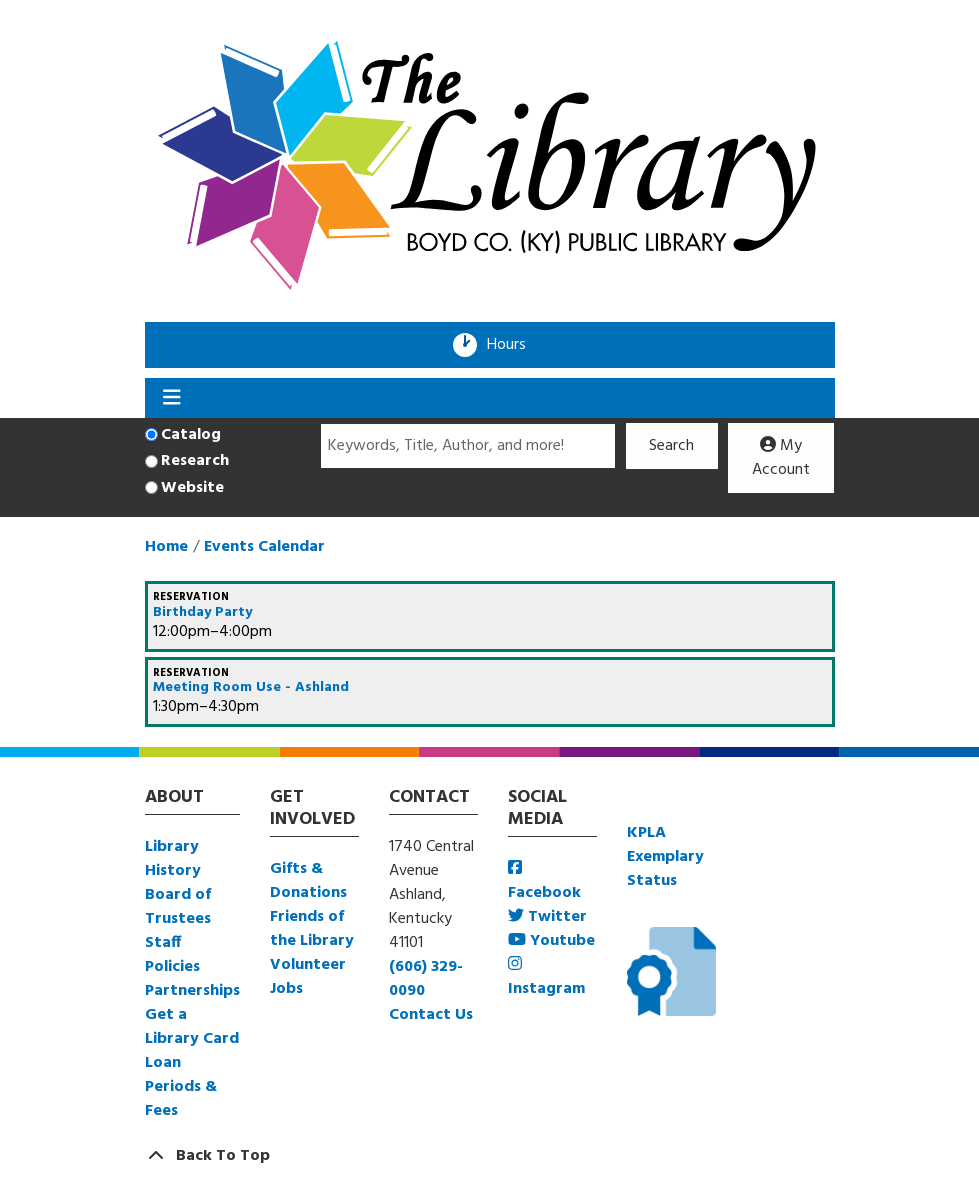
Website (192, 488)
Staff (163, 943)
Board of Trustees (178, 907)
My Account (781, 458)
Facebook (544, 882)
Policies (172, 967)
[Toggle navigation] (172, 398)
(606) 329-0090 (426, 979)
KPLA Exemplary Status (665, 857)
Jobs (286, 989)
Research (195, 461)
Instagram (546, 978)
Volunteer (308, 965)
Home (166, 547)
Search (671, 446)
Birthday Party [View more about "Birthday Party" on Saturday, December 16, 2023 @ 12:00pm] (202, 613)
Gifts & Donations (308, 881)
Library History (173, 859)
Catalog (191, 435)
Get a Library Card (192, 1027)
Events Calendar (264, 547)
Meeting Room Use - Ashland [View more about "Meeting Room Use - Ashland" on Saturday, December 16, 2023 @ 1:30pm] (251, 688)
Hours (513, 345)
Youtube (551, 941)
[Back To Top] (490, 1156)
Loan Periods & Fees (181, 1087)
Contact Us (431, 1015)
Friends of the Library (312, 929)
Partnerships (192, 991)
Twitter (547, 917)
